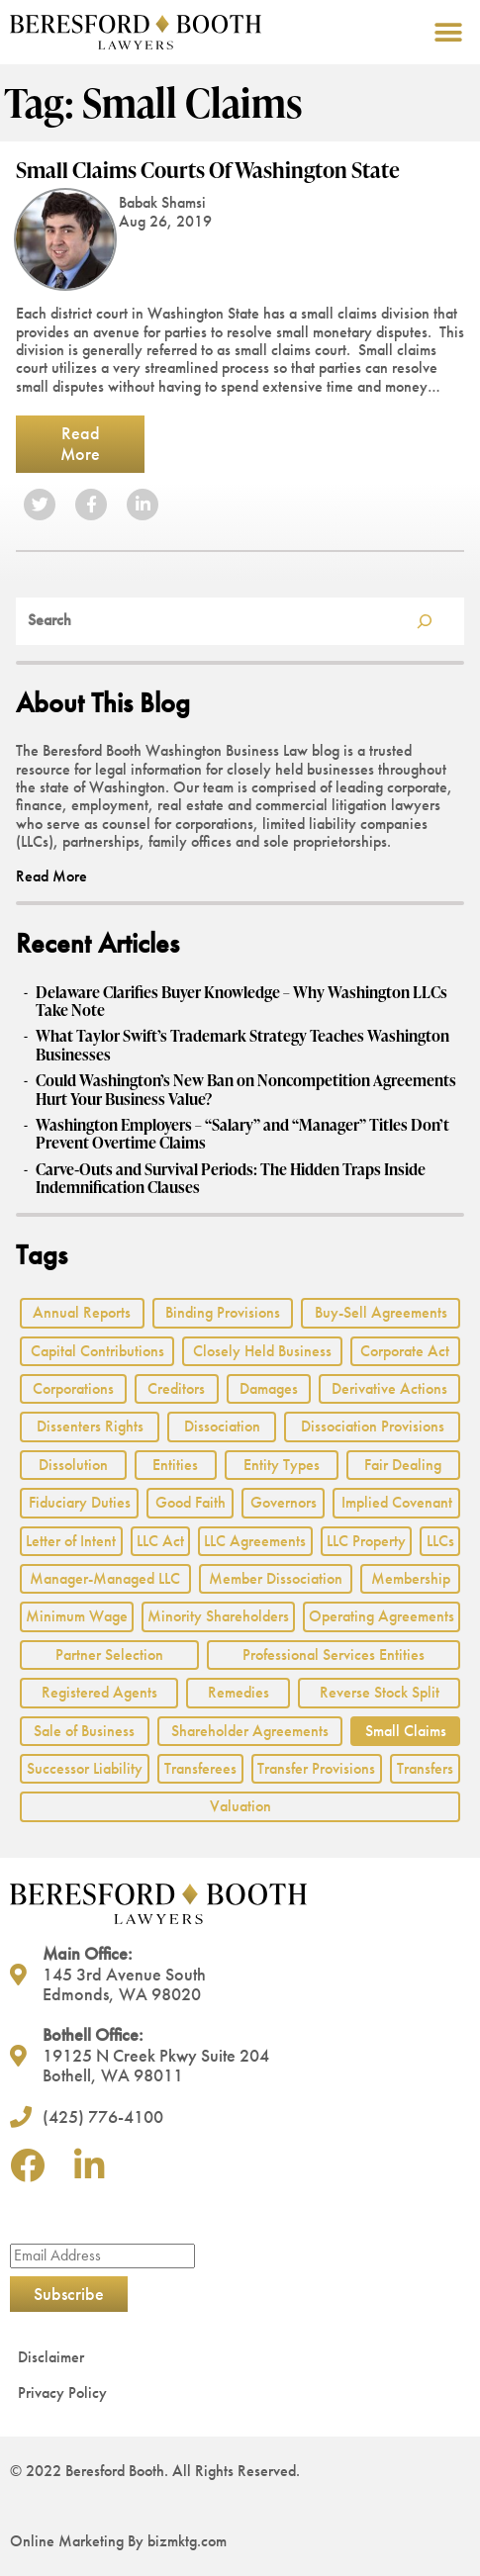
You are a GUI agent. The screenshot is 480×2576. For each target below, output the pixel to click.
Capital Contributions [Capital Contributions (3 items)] (97, 1350)
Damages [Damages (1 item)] (269, 1388)
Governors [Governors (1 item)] (283, 1502)
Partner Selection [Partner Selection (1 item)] (109, 1654)
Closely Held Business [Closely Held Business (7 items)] (262, 1350)
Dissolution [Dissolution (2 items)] (73, 1464)
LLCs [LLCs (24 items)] (440, 1540)
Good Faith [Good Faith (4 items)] (190, 1502)
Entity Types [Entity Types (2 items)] (281, 1464)
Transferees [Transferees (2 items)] (200, 1768)
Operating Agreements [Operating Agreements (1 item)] (381, 1616)
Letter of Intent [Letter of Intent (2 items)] (71, 1540)
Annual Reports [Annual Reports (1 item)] (82, 1312)
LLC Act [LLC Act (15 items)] (160, 1540)
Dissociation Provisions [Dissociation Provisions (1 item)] (372, 1426)
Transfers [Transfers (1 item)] (425, 1768)
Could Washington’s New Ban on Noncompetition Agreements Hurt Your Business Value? (246, 1089)
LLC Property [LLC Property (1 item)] (366, 1540)
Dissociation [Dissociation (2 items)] (222, 1426)
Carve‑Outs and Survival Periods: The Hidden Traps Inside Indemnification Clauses (231, 1178)
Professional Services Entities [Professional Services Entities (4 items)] (333, 1654)
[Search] (424, 621)
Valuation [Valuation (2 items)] (240, 1805)
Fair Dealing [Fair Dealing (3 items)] (402, 1464)
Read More (80, 443)
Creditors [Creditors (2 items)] (176, 1388)
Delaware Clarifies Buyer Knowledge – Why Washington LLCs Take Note (241, 1001)
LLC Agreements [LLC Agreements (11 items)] (255, 1540)
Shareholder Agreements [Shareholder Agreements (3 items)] (250, 1730)
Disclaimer (51, 2356)
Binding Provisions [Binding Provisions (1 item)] (222, 1312)
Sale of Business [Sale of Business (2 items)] (84, 1730)
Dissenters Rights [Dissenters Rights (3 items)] (90, 1426)
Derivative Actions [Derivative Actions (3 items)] (389, 1388)
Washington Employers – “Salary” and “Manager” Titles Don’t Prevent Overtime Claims (242, 1134)
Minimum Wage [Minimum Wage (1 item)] (77, 1616)
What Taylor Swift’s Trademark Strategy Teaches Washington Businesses (242, 1045)
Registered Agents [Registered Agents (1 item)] (99, 1692)
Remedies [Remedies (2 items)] (238, 1692)
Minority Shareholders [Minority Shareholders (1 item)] (218, 1616)
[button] (448, 32)
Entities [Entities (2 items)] (175, 1464)
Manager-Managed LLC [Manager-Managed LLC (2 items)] (105, 1578)
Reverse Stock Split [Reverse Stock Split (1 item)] (379, 1692)
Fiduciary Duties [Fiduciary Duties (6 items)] (80, 1502)
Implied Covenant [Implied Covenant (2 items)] (396, 1502)
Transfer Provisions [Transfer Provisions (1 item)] (316, 1768)
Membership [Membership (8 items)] (410, 1578)
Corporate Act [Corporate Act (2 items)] (404, 1350)
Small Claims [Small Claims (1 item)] (405, 1730)
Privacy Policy (62, 2392)
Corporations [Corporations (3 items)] (73, 1388)
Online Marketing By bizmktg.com (118, 2540)
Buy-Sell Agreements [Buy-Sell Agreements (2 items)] (381, 1312)
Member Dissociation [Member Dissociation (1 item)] (275, 1578)
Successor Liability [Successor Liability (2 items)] (85, 1768)
